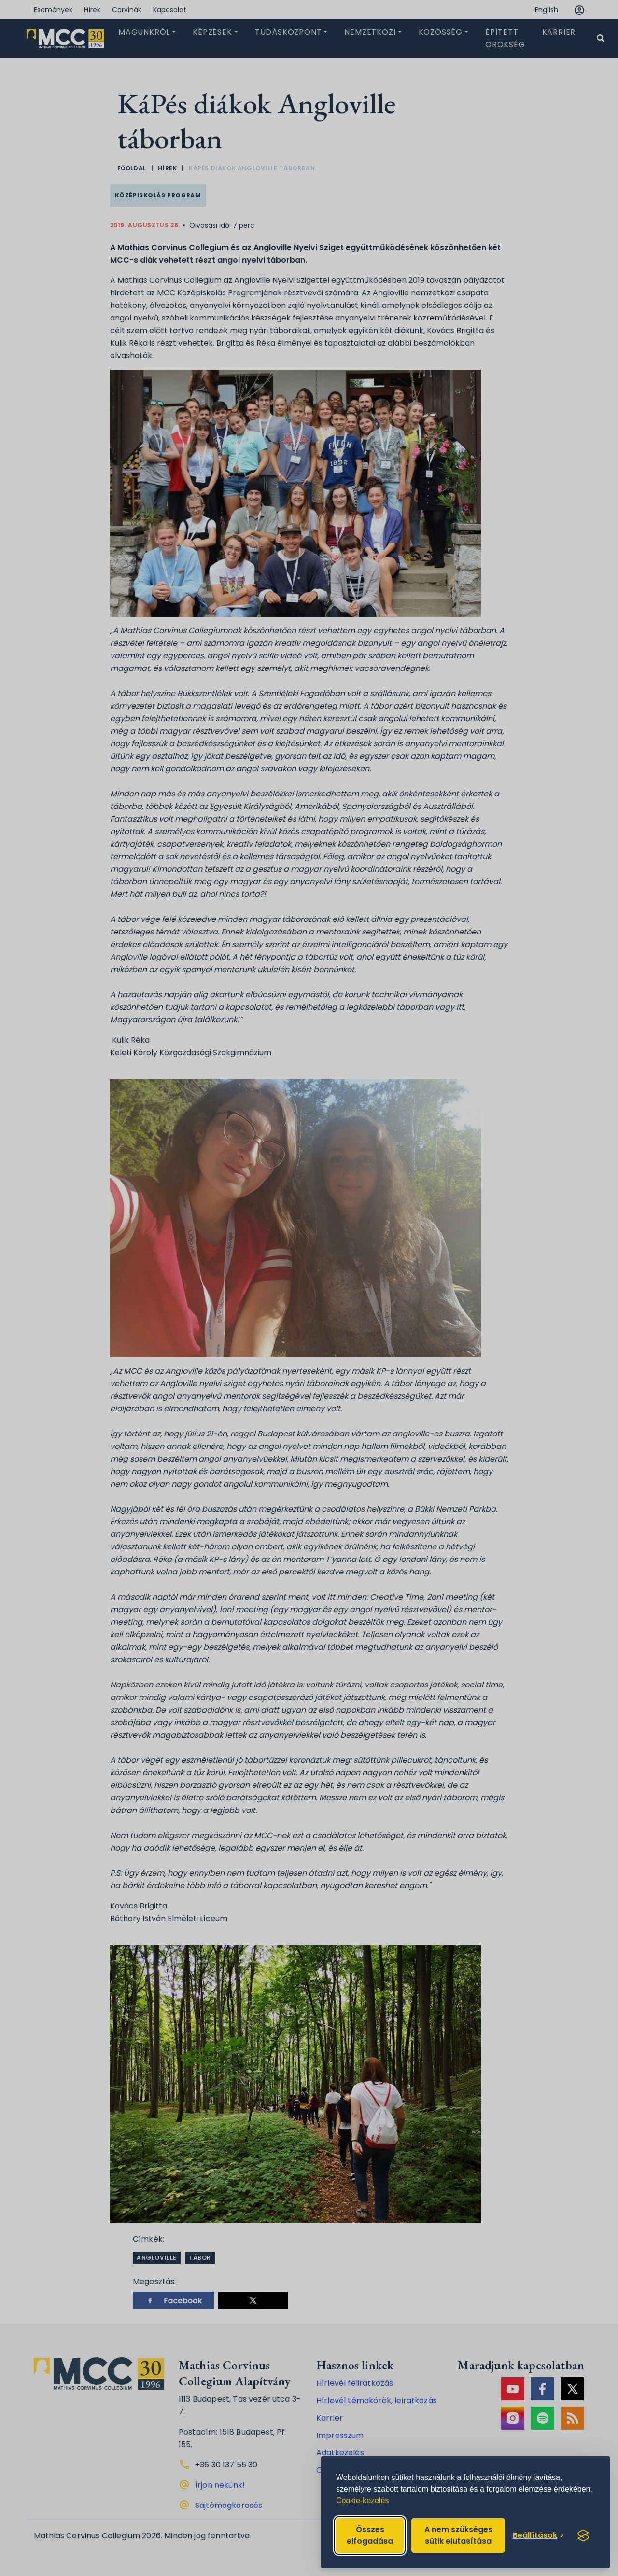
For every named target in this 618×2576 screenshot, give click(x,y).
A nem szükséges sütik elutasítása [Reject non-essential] (458, 2535)
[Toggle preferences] (538, 2535)
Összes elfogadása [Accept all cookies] (370, 2535)
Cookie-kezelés (362, 2500)
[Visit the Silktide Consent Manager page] (583, 2535)
